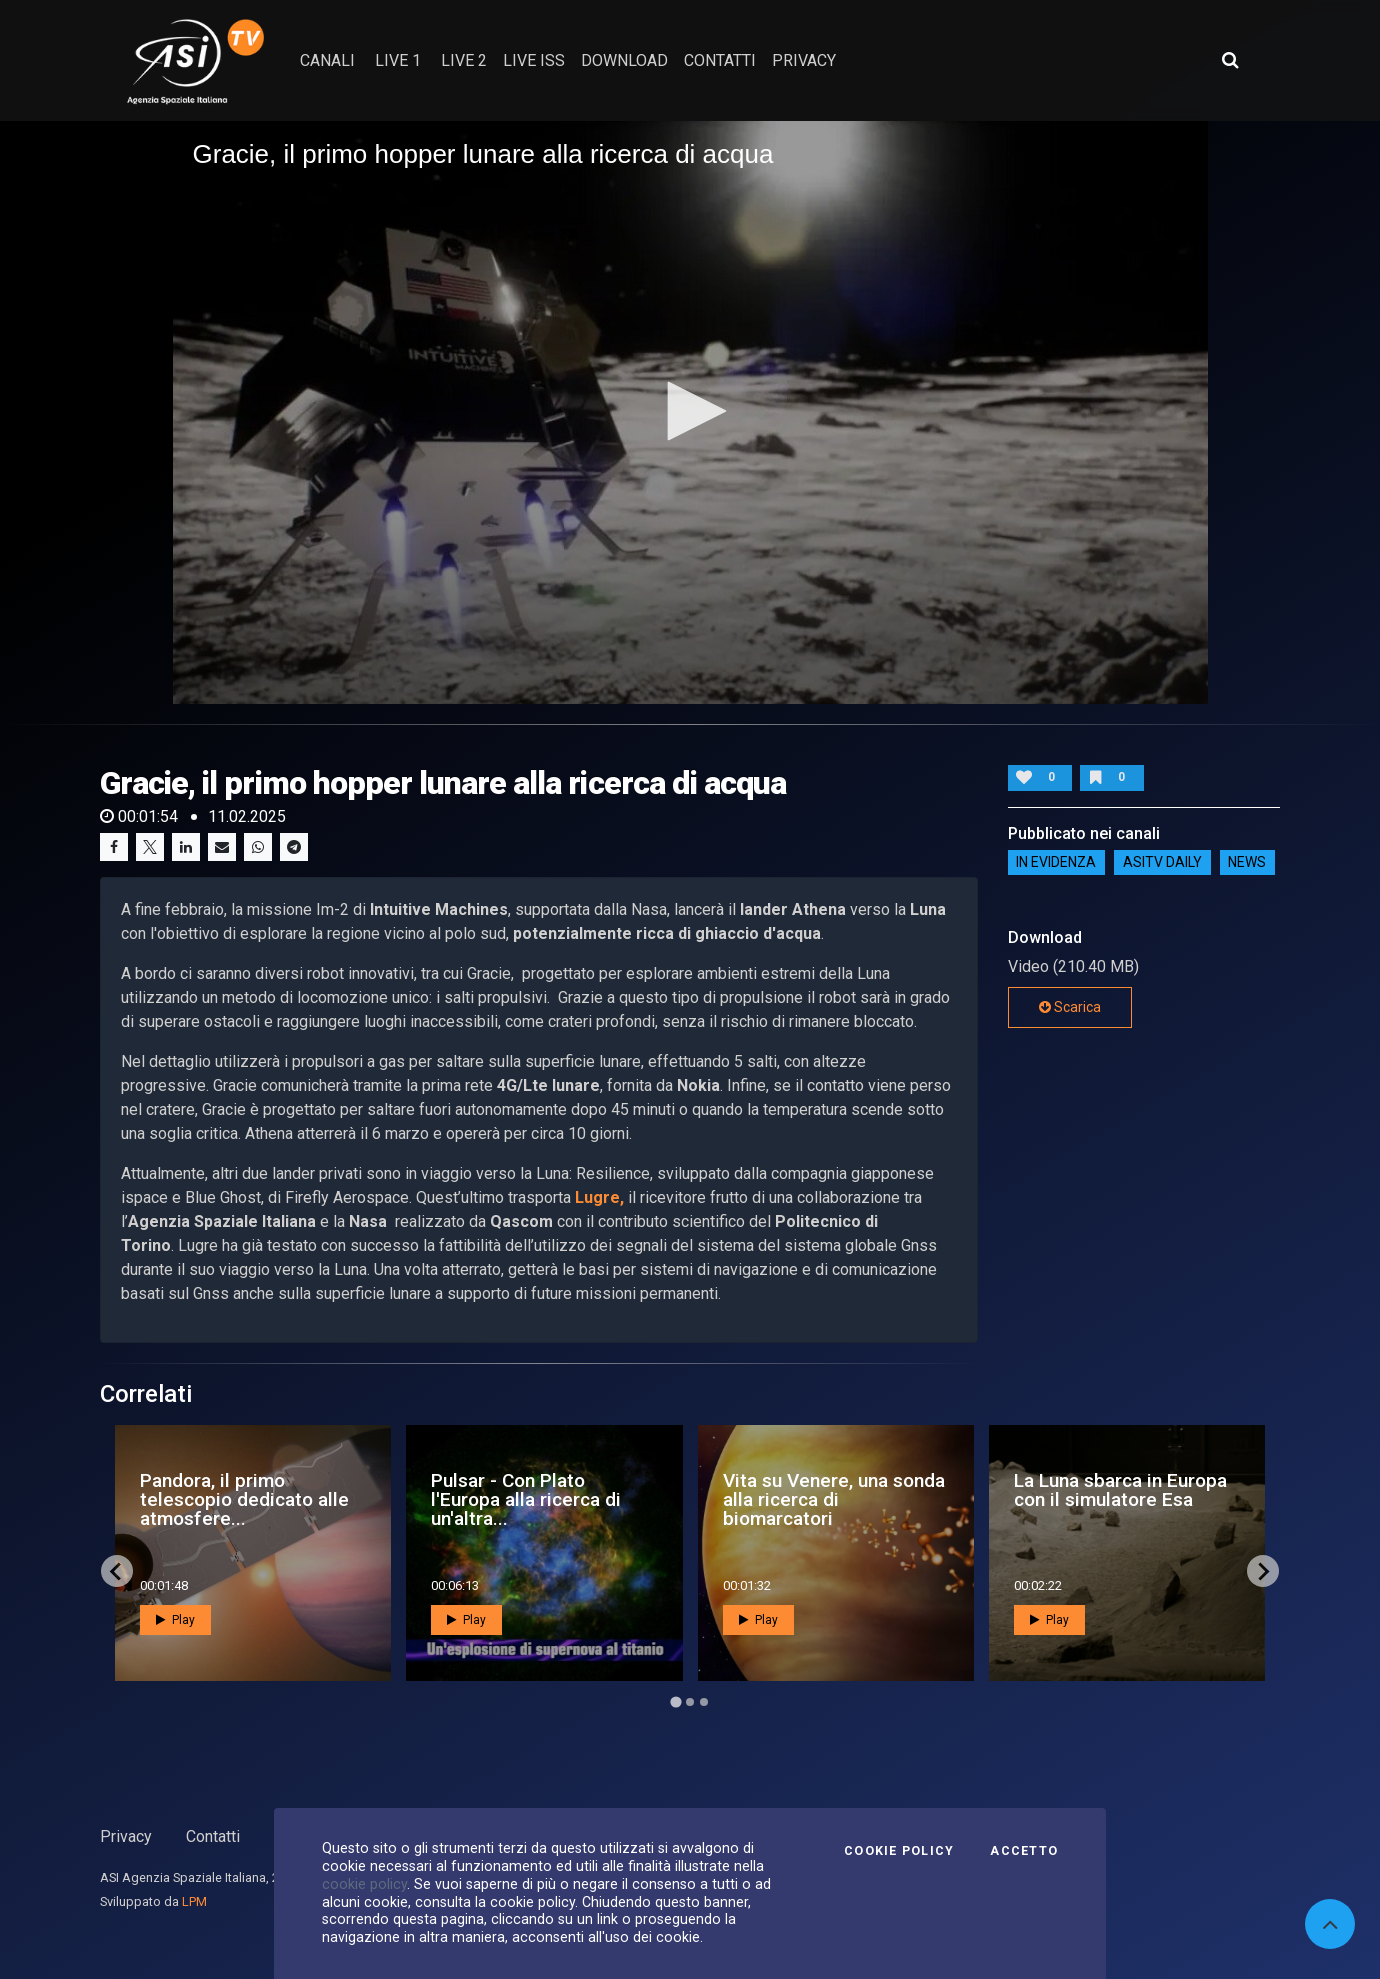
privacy (804, 60)
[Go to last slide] (117, 1571)
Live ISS (534, 60)
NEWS (1247, 863)
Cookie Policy (899, 1851)
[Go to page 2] (690, 1702)
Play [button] (175, 1620)
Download (624, 60)
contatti (720, 60)
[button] (690, 411)
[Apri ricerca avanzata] (1230, 60)
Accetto (1024, 1851)
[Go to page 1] (675, 1702)
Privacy (126, 1836)
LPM (194, 1901)
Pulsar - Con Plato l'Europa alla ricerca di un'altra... (526, 1499)
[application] (690, 412)
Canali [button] (327, 60)
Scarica (1070, 1007)
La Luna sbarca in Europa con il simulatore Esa (1120, 1490)
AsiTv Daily (1162, 863)
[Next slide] (1263, 1571)
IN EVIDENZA (1056, 863)
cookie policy (364, 1884)
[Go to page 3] (704, 1702)
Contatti (213, 1836)
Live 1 (398, 60)
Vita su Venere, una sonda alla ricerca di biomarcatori (834, 1499)
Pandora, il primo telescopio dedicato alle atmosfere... (244, 1499)
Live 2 (464, 60)
